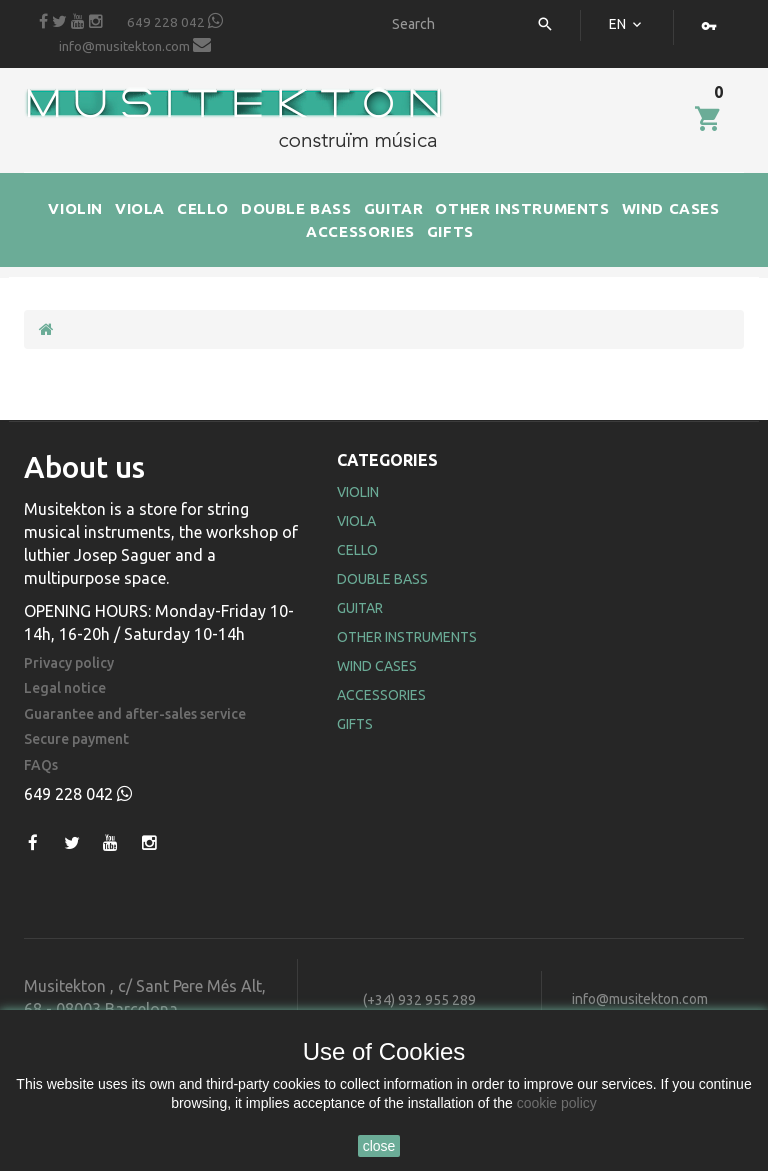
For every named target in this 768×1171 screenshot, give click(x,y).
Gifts (355, 724)
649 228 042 (175, 21)
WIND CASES (671, 208)
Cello (357, 550)
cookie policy (557, 1103)
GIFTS (450, 231)
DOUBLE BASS (296, 208)
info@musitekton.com (135, 45)
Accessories (381, 695)
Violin (358, 492)
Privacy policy (69, 663)
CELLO (203, 208)
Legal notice (65, 688)
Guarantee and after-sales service (135, 714)
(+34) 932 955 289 (419, 1000)
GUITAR (394, 208)
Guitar (360, 608)
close (379, 1146)
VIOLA (140, 208)
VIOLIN (75, 208)
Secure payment (76, 739)
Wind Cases (377, 666)
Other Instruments (407, 637)
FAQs (41, 765)
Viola (356, 521)
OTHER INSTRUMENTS (522, 208)
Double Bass (382, 579)
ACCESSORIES (360, 231)
